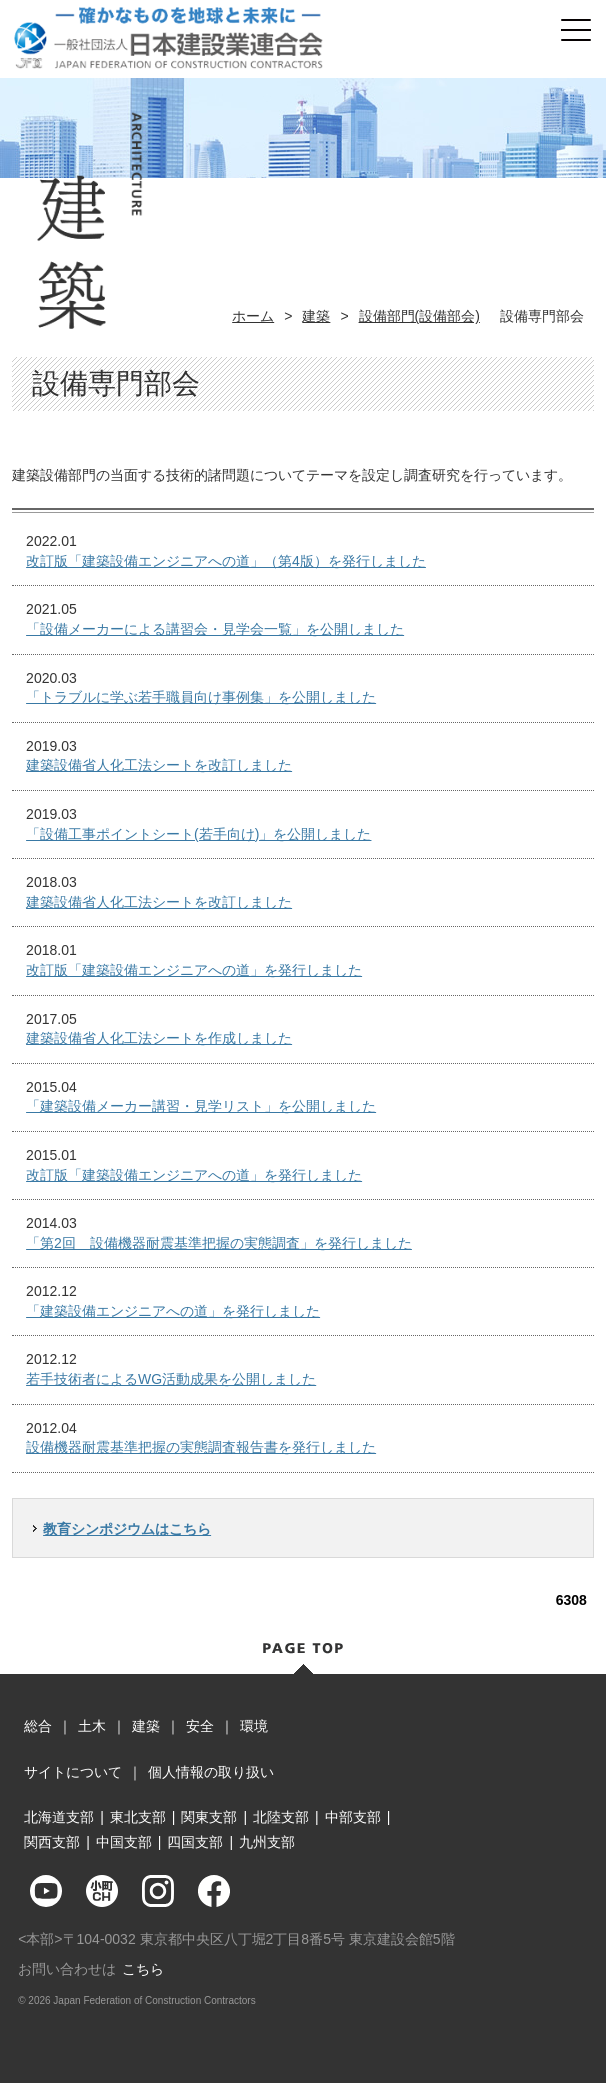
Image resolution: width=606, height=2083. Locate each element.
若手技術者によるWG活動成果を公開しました (171, 1379)
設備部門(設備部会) (419, 316)
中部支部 (353, 1817)
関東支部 (209, 1817)
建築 (316, 316)
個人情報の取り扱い (211, 1772)
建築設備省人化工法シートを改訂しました (159, 765)
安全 (200, 1726)
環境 (254, 1726)
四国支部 (195, 1842)
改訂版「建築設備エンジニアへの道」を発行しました (194, 970)
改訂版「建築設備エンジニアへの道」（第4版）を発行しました (226, 561)
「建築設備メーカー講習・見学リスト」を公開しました (201, 1106)
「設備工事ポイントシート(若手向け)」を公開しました (198, 834)
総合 (38, 1726)
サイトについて (73, 1772)
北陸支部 (281, 1817)
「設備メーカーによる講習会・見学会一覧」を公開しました (215, 629)
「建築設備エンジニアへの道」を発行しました (173, 1311)
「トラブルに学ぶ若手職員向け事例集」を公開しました (201, 697)
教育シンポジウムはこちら (127, 1529)
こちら (143, 1969)
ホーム (253, 316)
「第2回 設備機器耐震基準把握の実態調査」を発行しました (219, 1243)
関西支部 (52, 1842)
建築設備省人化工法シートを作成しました (159, 1038)
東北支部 (138, 1817)
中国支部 (124, 1842)
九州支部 (267, 1842)
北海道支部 (59, 1817)
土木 (92, 1726)
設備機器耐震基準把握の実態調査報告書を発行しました (201, 1447)
